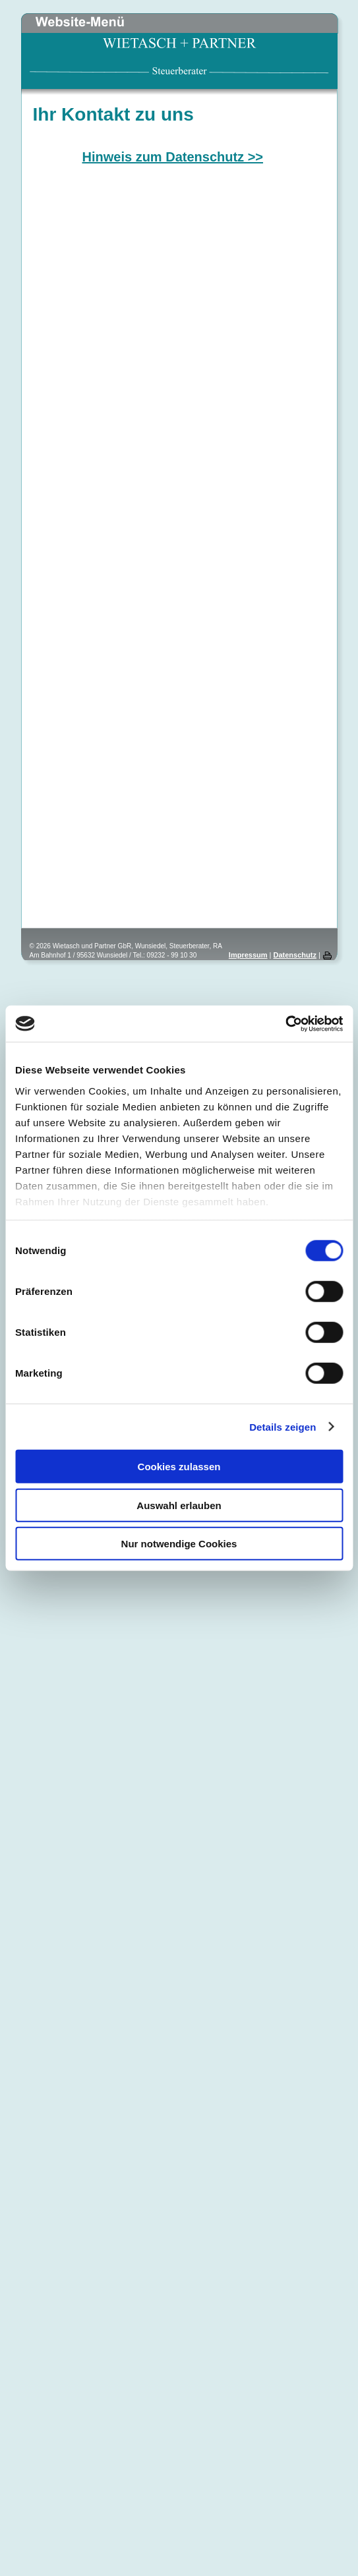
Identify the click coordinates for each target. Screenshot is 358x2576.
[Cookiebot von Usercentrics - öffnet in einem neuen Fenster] (285, 1023)
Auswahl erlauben (178, 1504)
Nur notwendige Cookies (179, 1543)
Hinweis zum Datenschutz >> (173, 157)
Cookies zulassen (179, 1466)
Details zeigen (282, 1426)
